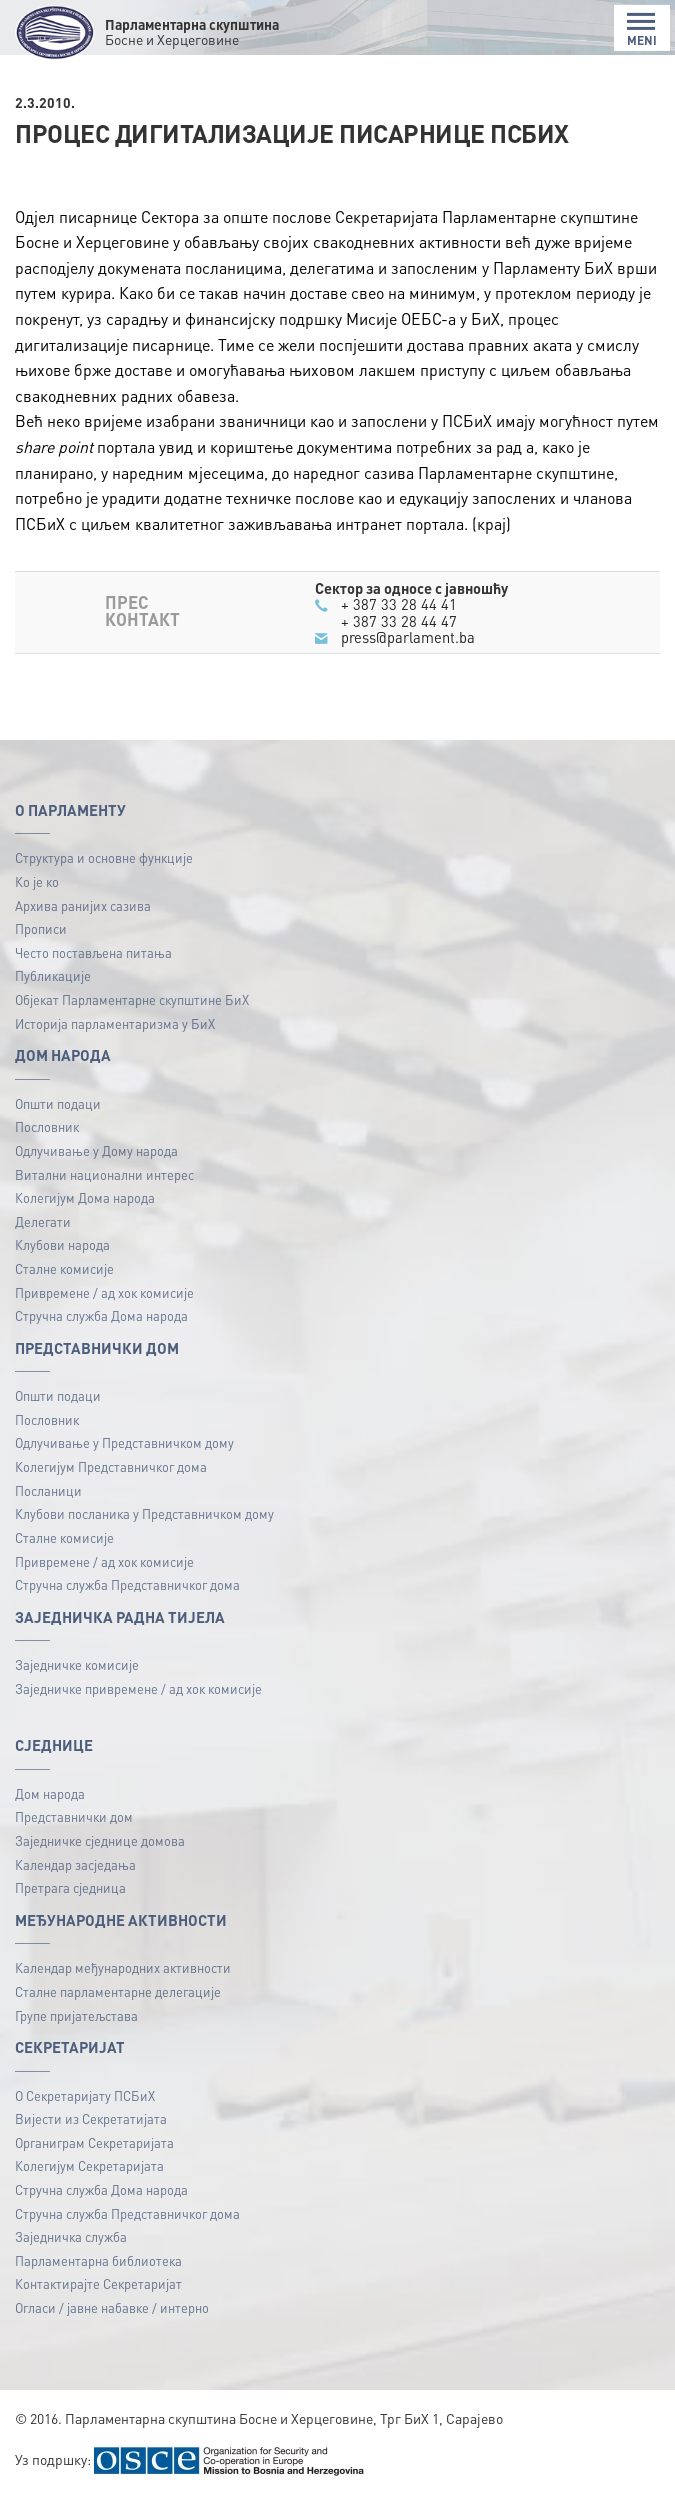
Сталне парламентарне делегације (118, 1991)
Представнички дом (74, 1816)
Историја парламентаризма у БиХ (115, 1023)
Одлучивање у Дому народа (96, 1150)
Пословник (47, 1126)
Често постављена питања (93, 952)
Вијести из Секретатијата (91, 2118)
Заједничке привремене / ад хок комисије (138, 1688)
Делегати (43, 1221)
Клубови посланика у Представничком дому (144, 1513)
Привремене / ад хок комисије (104, 1292)
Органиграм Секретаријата (94, 2142)
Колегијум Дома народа (85, 1197)
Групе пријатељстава (76, 2015)
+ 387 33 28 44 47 (399, 621)
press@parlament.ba (408, 637)
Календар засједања (75, 1864)
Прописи (41, 928)
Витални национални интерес (104, 1174)
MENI (642, 29)
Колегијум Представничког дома (111, 1466)
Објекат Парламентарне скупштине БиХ (132, 999)
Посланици (48, 1490)
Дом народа (50, 1793)
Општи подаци (58, 1103)
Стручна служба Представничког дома (127, 1584)
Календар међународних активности (123, 1967)
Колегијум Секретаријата (89, 2165)
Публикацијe (53, 975)
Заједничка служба (71, 2236)
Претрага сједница (70, 1887)
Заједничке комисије (77, 1664)
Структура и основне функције (104, 857)
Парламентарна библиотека (98, 2260)
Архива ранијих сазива (83, 905)
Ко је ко (37, 881)
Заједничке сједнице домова (100, 1840)
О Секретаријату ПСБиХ (85, 2095)
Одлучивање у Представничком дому (124, 1442)
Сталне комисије (64, 1268)
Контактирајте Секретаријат (98, 2283)
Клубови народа (62, 1244)
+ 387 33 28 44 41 (399, 604)
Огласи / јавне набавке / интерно (112, 2307)
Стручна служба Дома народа (101, 1315)
